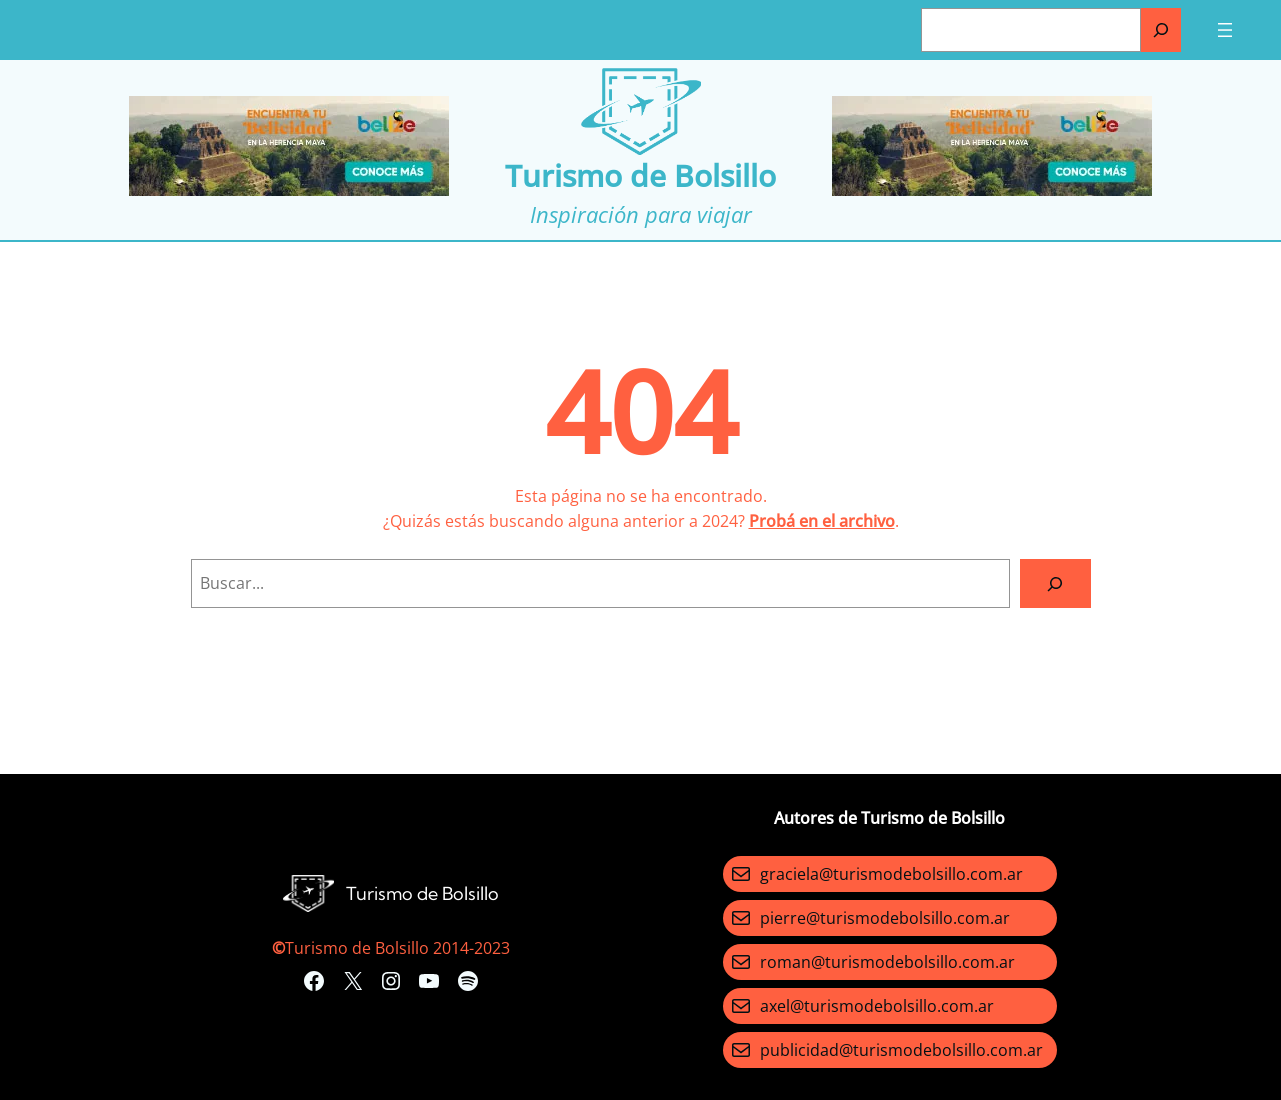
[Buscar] (1161, 30)
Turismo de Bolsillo (640, 175)
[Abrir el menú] (1225, 30)
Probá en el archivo (822, 521)
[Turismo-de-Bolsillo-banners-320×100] (289, 190)
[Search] (1055, 583)
